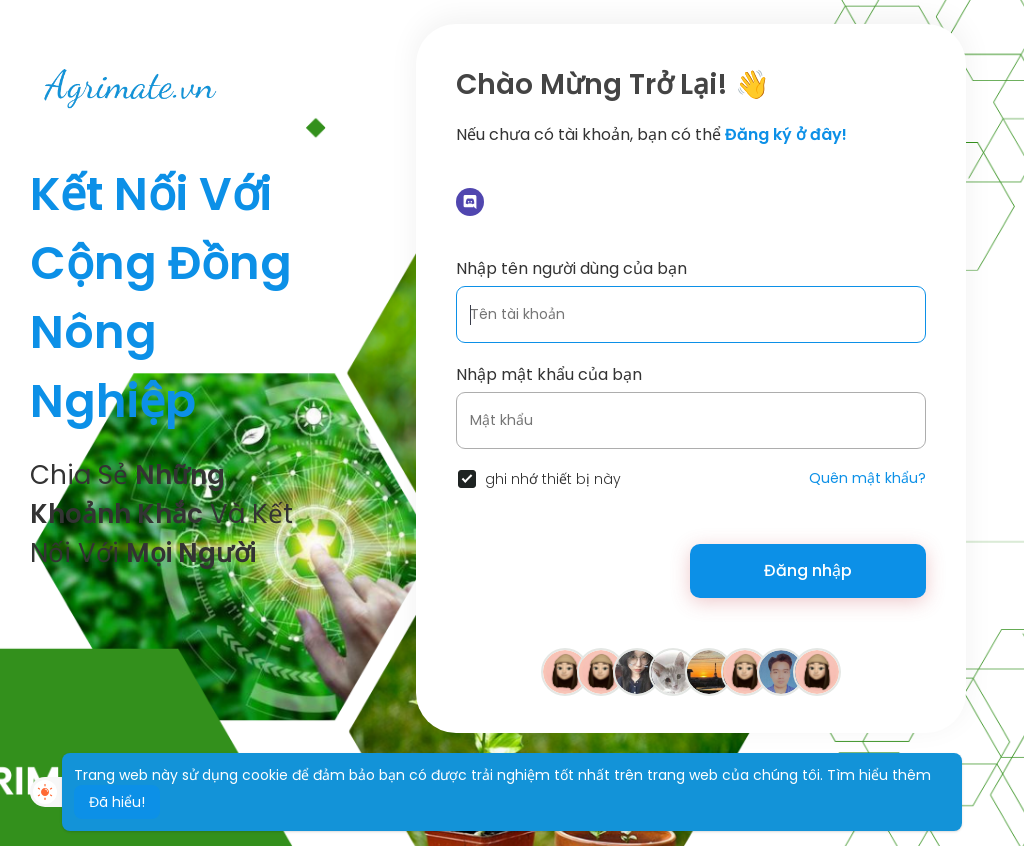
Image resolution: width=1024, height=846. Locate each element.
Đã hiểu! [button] (117, 802)
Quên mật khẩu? (867, 478)
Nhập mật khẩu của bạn (549, 374)
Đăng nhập (808, 570)
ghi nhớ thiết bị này (553, 479)
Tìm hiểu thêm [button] (879, 775)
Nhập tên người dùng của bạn (571, 268)
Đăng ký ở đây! (786, 134)
